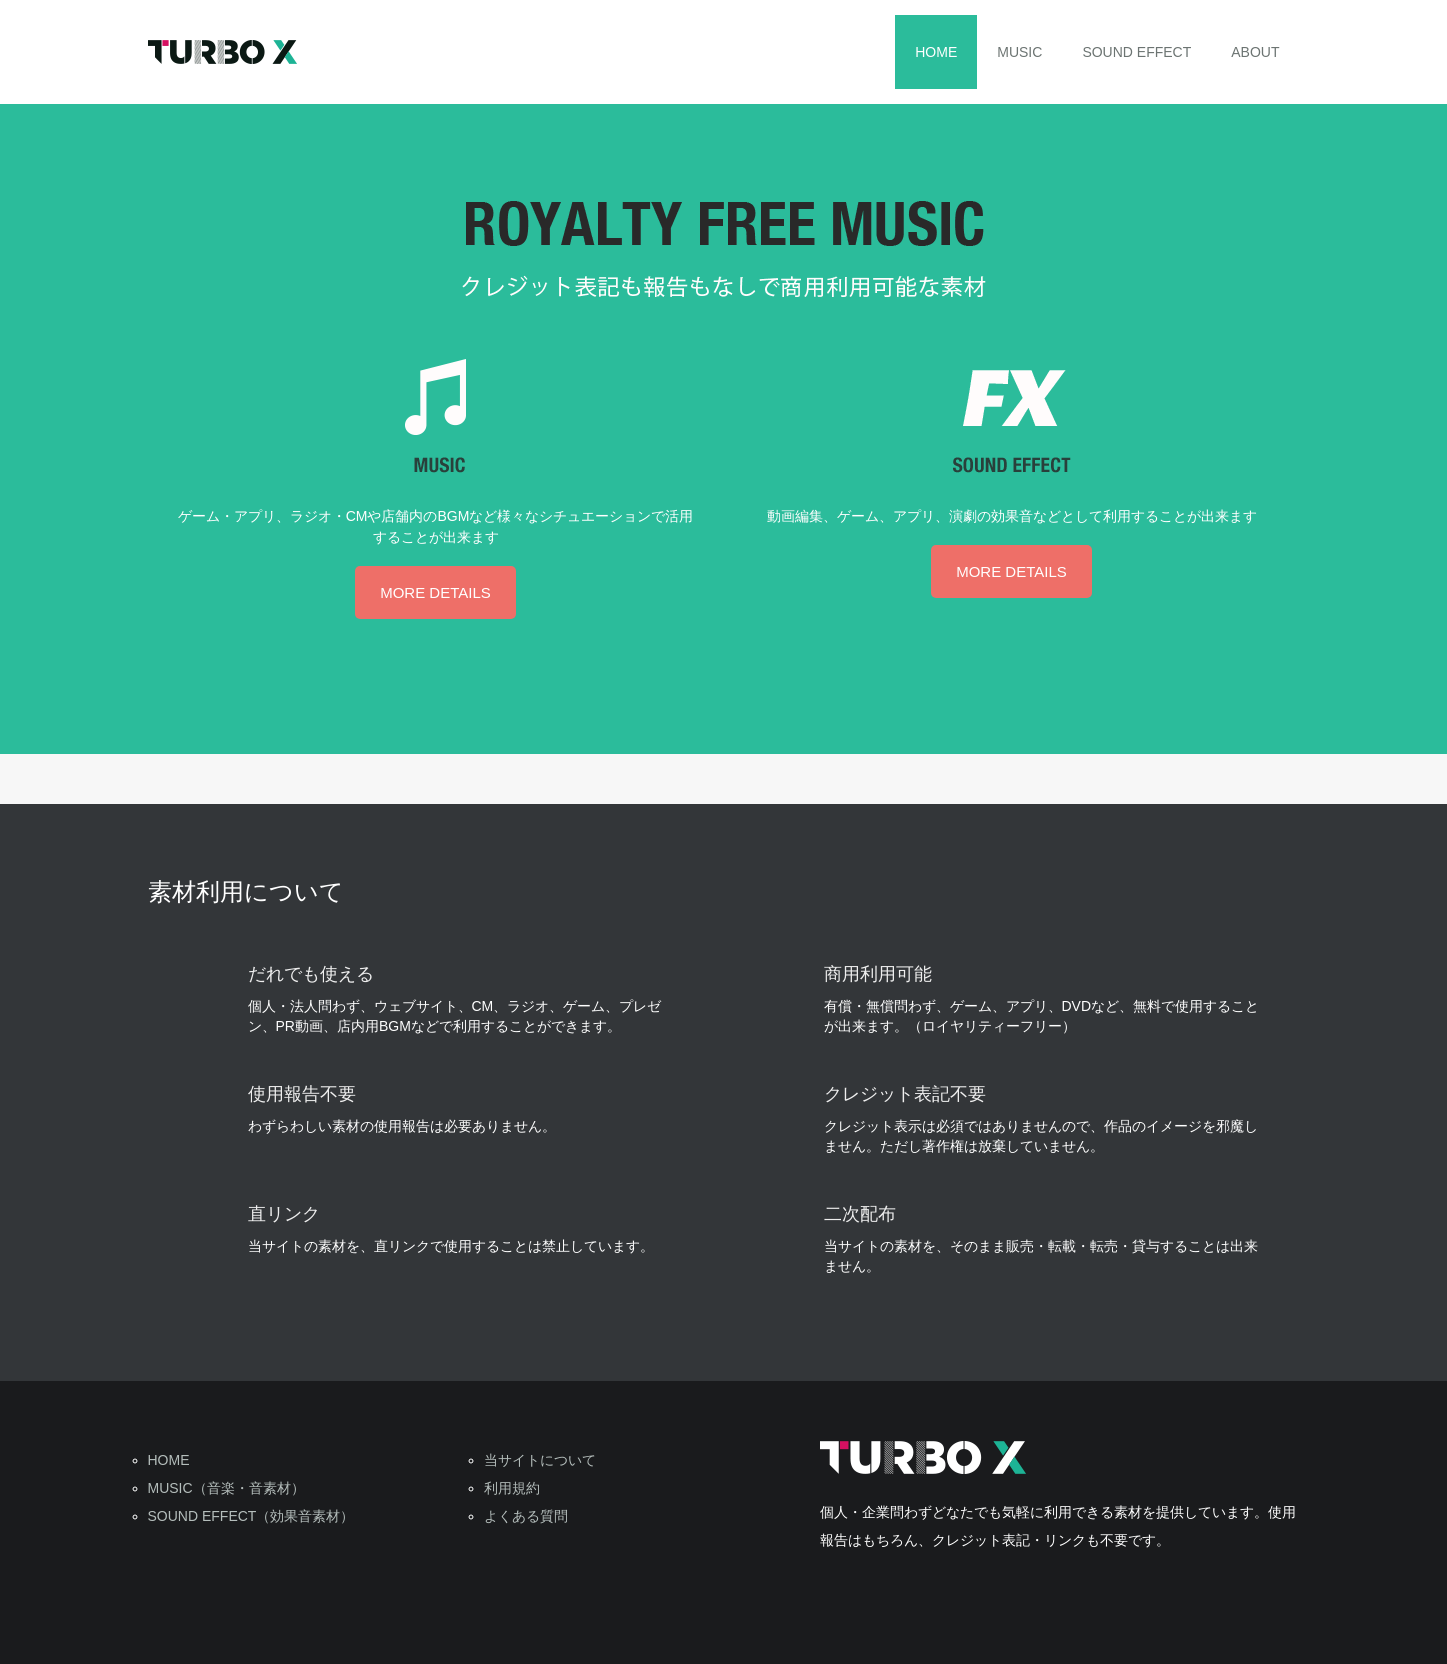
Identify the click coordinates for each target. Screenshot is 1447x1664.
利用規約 (512, 1488)
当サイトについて (540, 1460)
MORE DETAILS (435, 592)
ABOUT (1255, 52)
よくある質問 (526, 1516)
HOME (936, 52)
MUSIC (1019, 52)
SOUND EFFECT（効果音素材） (251, 1516)
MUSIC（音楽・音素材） (226, 1488)
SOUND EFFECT (1136, 52)
